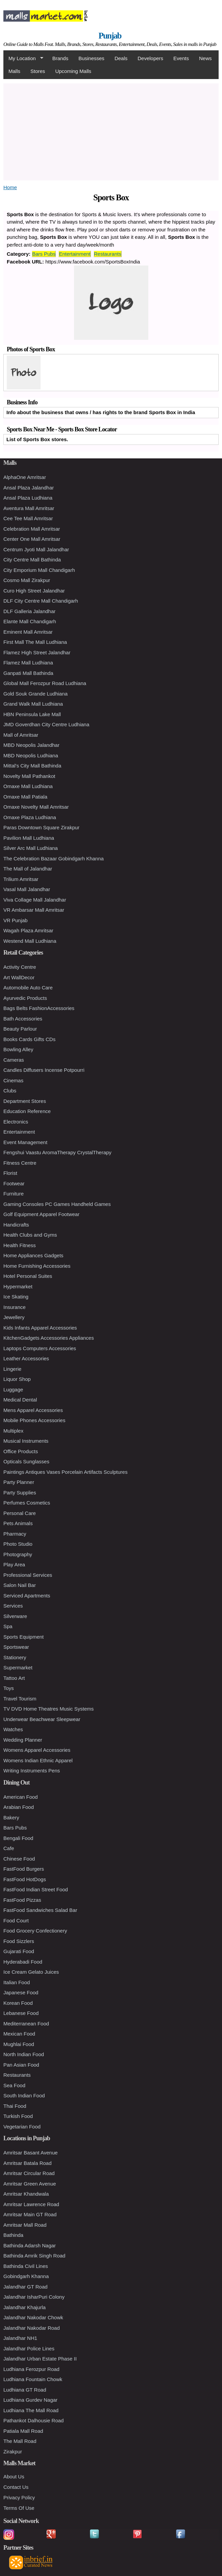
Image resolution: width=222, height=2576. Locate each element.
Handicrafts (16, 1225)
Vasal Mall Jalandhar (26, 889)
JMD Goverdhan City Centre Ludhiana (46, 724)
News (205, 58)
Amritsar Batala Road (27, 2163)
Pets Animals (18, 1523)
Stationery (14, 1657)
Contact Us (15, 2487)
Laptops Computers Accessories (39, 1348)
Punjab (110, 35)
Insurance (14, 1307)
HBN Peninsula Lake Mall (32, 714)
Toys (8, 1688)
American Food (20, 1797)
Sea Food (14, 2085)
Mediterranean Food (26, 2023)
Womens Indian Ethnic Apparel (38, 1760)
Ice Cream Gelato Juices (31, 1972)
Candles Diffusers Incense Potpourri (43, 1070)
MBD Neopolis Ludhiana (30, 755)
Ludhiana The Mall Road (30, 2410)
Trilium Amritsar (21, 879)
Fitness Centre (19, 1163)
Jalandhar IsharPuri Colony (34, 2297)
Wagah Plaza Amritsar (28, 930)
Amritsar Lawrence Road (31, 2204)
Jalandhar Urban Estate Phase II (40, 2359)
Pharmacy (14, 1534)
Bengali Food (18, 1838)
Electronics (15, 1122)
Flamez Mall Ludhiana (28, 662)
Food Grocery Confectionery (35, 1931)
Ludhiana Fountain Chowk (32, 2379)
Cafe (8, 1848)
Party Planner (18, 1482)
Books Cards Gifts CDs (29, 1039)
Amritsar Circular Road (29, 2173)
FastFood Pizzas (22, 1900)
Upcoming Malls (73, 71)
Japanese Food (20, 1992)
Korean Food (18, 2003)
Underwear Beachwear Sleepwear (41, 1719)
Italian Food (16, 1982)
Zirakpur (12, 2451)
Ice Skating (15, 1296)
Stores (37, 71)
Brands (60, 58)
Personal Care (19, 1513)
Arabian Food (18, 1807)
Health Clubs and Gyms (30, 1235)
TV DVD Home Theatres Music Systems (48, 1709)
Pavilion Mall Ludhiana (28, 838)
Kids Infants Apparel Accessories (40, 1328)
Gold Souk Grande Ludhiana (35, 694)
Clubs (9, 1090)
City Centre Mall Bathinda (32, 559)
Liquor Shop (17, 1379)
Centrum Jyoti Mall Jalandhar (36, 549)
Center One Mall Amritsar (31, 539)
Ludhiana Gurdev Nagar (30, 2400)
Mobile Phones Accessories (34, 1420)
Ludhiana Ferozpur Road (31, 2369)
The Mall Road (19, 2441)
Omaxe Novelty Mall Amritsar (36, 807)
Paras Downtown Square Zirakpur (41, 827)
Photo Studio (17, 1544)
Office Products (20, 1451)
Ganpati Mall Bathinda (28, 673)
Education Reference (27, 1111)
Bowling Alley (18, 1049)
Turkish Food (18, 2116)
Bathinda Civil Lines (25, 2266)
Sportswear (16, 1647)
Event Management (25, 1142)
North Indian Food (23, 2054)
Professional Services (27, 1575)
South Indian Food (24, 2095)
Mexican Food (19, 2034)
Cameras (13, 1060)
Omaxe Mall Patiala (25, 797)
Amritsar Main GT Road (29, 2214)
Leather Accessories (26, 1358)
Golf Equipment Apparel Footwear (41, 1214)
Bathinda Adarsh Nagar (29, 2245)
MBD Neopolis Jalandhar (31, 745)
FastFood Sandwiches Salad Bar (40, 1910)
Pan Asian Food (21, 2065)
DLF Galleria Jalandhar (29, 611)
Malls (14, 71)
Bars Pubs (43, 254)
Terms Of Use (18, 2508)
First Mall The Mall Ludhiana (35, 642)
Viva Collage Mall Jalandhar (34, 900)
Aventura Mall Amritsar (28, 508)
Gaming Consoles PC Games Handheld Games (57, 1204)
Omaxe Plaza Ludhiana (29, 817)
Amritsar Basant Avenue (30, 2152)
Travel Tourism (19, 1698)
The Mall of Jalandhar (27, 869)
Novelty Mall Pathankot (29, 776)
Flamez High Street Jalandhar (36, 652)
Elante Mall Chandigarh (29, 621)
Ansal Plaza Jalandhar (28, 487)
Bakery (11, 1817)
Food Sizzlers (18, 1941)
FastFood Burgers (23, 1869)
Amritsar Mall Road (25, 2225)
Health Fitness (19, 1245)
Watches (13, 1729)
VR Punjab (15, 920)
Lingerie (12, 1369)
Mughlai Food (18, 2044)
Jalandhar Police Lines (28, 2348)
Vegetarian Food (22, 2126)
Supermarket (17, 1667)
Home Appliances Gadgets (33, 1255)
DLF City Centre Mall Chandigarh (40, 601)
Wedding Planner (22, 1740)
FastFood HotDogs (24, 1879)
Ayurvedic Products (25, 998)
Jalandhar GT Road (25, 2287)
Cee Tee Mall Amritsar (28, 518)
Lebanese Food (21, 2013)
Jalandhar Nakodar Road (31, 2328)
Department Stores (24, 1101)
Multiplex (13, 1431)
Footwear (14, 1183)
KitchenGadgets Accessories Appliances (48, 1338)
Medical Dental (20, 1400)
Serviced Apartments (26, 1595)
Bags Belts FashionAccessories (38, 1008)
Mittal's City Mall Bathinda (32, 765)
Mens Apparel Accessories (33, 1410)
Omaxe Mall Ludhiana (28, 786)
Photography (17, 1554)
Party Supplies (19, 1492)
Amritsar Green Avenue (29, 2184)
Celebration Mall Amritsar (31, 529)
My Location (23, 58)
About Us (13, 2476)
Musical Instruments (25, 1441)
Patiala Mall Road (23, 2431)
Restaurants (107, 254)
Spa (8, 1626)
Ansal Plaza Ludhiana (27, 498)
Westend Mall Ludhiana (29, 941)
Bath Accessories (22, 1018)
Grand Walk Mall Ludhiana (33, 704)
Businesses (91, 58)
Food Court (16, 1920)
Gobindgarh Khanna (26, 2276)
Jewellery (14, 1317)
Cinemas (13, 1080)
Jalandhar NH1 (20, 2338)
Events (181, 58)
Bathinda (13, 2235)
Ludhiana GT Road (24, 2390)
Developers (150, 58)
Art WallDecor (18, 977)
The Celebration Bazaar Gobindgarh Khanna (53, 858)
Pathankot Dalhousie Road (33, 2420)
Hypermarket (17, 1286)
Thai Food (14, 2106)
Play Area (14, 1564)
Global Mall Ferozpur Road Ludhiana (44, 683)
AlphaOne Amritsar (24, 477)
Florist (10, 1173)
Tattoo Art (14, 1678)
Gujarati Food (18, 1951)
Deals (121, 58)
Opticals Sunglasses (26, 1461)
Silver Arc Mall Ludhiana (30, 848)
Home (10, 187)
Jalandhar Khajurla (24, 2307)
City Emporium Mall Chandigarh (39, 570)
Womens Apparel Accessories (36, 1750)
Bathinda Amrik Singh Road (34, 2255)
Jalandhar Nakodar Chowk (33, 2317)
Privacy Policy (19, 2497)
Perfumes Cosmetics (26, 1503)
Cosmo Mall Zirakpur (26, 580)
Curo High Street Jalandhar (34, 591)
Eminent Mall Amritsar (28, 632)
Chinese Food (19, 1859)
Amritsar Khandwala (26, 2194)
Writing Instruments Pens (31, 1770)
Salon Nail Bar (19, 1585)
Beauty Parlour (20, 1029)
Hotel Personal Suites (27, 1276)
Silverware (15, 1616)
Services (13, 1606)
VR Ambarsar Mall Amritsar (33, 910)
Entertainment (74, 254)
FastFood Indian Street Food (35, 1889)
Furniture (13, 1193)
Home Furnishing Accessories (36, 1266)
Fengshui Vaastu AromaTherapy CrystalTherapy (57, 1152)
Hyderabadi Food (22, 1962)
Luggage (13, 1389)
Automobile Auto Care (28, 987)
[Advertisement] (111, 130)
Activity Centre (19, 967)
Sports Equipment (23, 1637)
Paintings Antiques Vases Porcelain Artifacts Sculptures (65, 1472)
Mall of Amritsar (20, 735)
